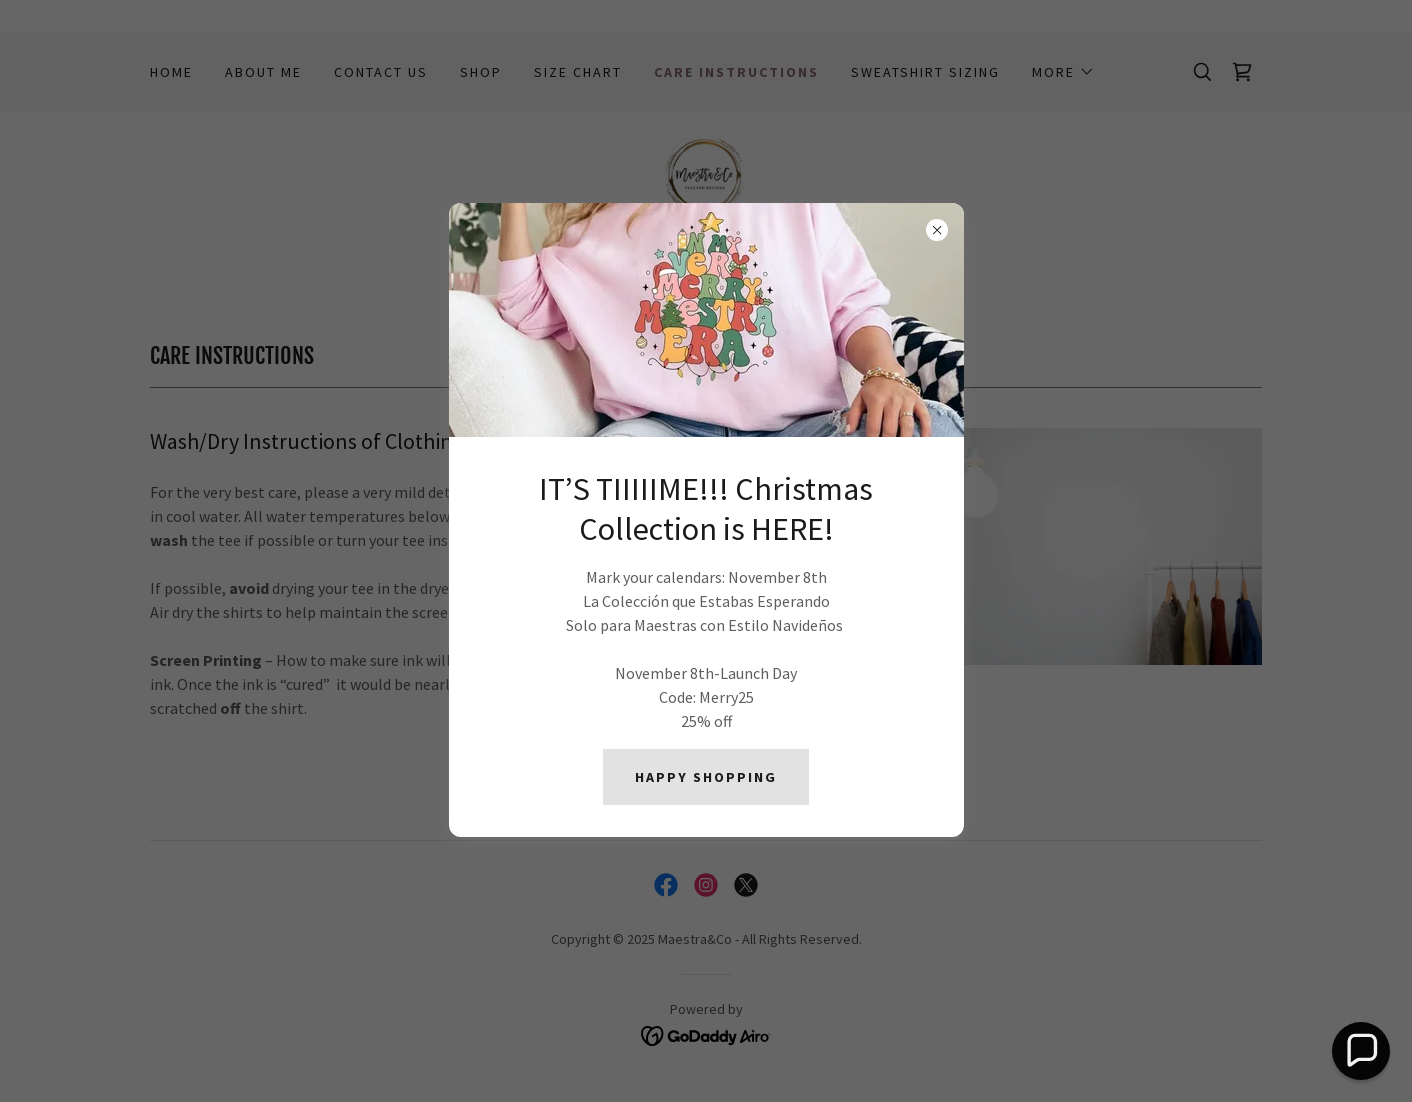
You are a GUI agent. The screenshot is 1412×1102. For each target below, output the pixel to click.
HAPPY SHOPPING (706, 777)
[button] (1361, 1051)
